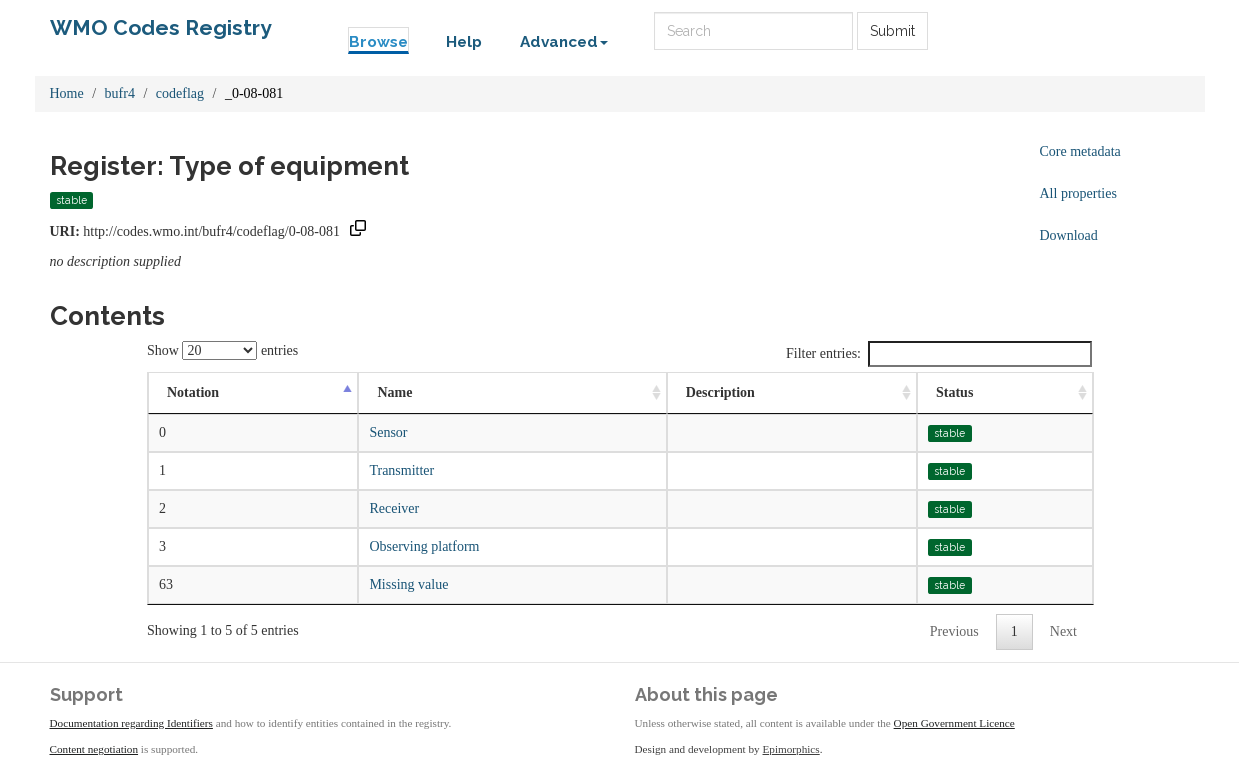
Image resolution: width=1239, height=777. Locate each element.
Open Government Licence (954, 723)
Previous (954, 631)
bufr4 (120, 93)
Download (1069, 235)
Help (464, 42)
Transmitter (401, 470)
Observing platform (424, 546)
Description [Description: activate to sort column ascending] (720, 392)
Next (1063, 631)
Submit (892, 31)
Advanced (564, 42)
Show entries (222, 350)
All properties (1078, 193)
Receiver (394, 508)
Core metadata (1080, 151)
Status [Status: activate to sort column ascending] (954, 392)
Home (67, 93)
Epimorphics (791, 749)
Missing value (408, 584)
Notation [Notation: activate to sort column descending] (193, 392)
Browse (378, 42)
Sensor (388, 432)
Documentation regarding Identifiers (131, 723)
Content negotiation (94, 749)
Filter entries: (939, 354)
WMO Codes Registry (161, 27)
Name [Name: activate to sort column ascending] (394, 392)
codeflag (180, 93)
